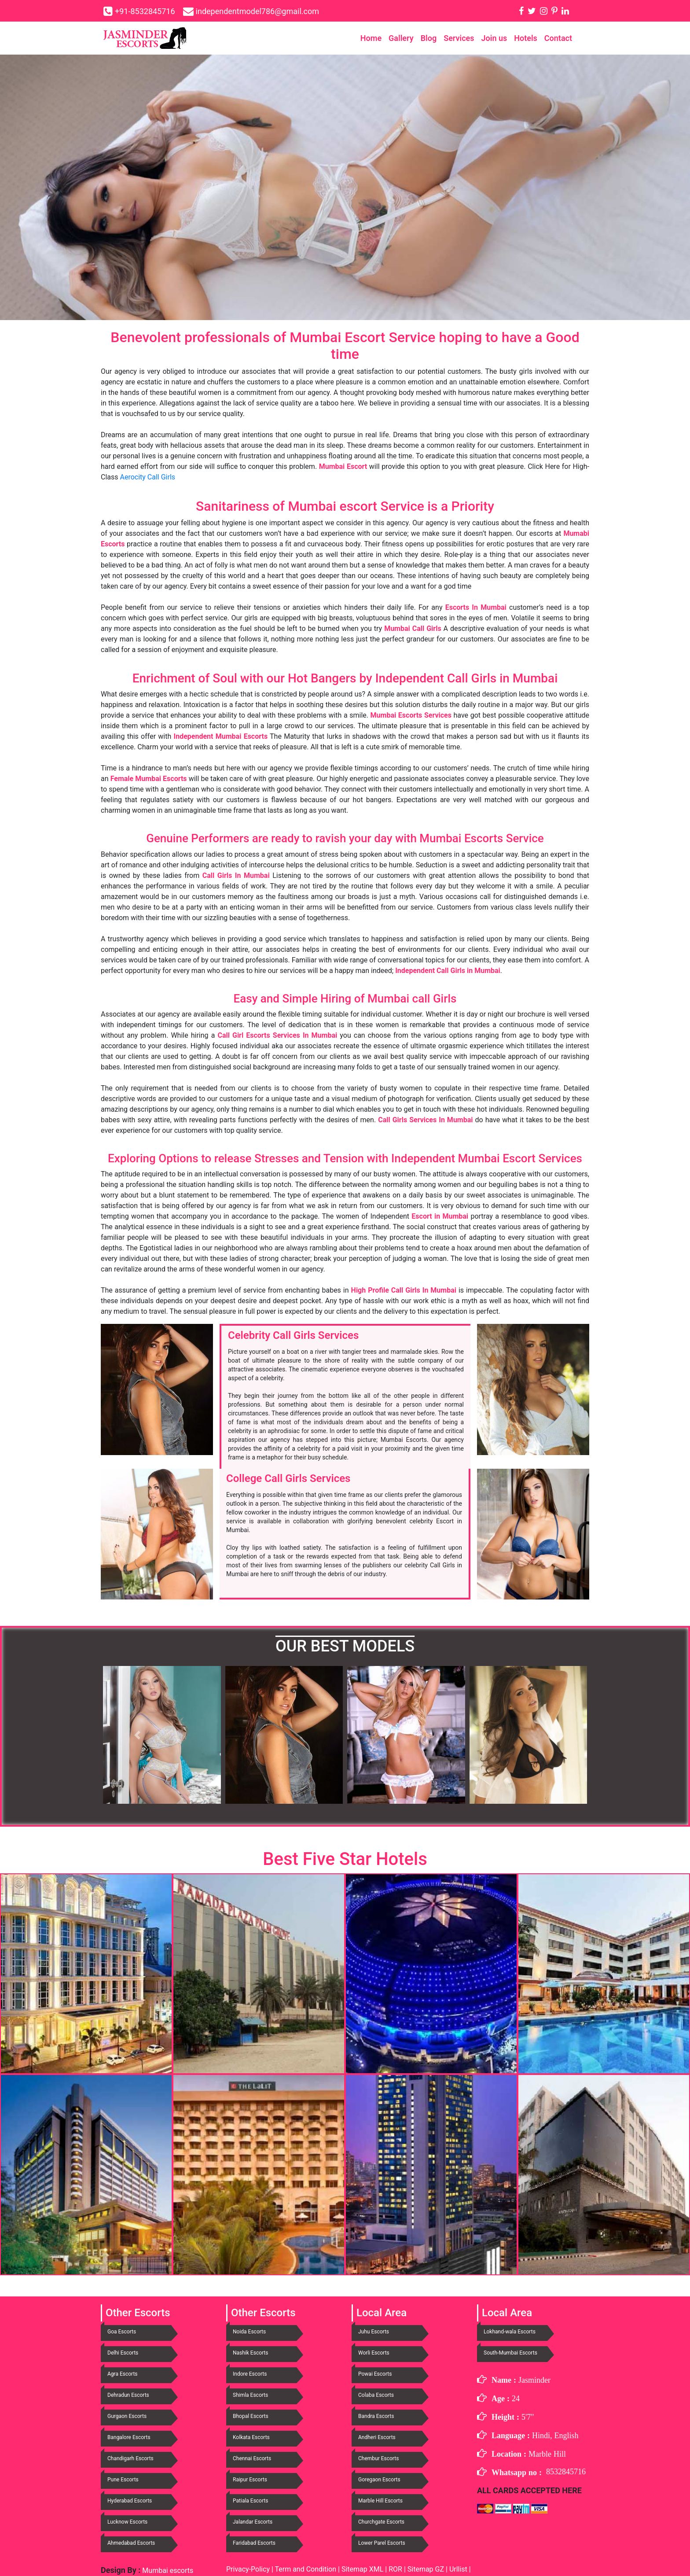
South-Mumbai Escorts (510, 2353)
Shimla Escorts (250, 2395)
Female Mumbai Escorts (148, 778)
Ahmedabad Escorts (131, 2543)
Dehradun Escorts (128, 2395)
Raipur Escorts (250, 2479)
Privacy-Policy (249, 2569)
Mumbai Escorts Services (411, 715)
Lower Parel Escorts (381, 2543)
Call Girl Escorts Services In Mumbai (277, 1035)
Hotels (525, 38)
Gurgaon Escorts (127, 2416)
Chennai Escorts (252, 2458)
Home (371, 38)
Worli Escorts (373, 2353)
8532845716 (566, 2472)
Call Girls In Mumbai (236, 875)
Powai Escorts (375, 2374)
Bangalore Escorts (128, 2437)
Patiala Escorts (250, 2501)
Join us (494, 38)
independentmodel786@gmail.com (257, 11)
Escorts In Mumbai (475, 607)
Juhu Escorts (373, 2332)
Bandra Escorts (376, 2416)
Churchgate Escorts (381, 2522)
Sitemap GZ (425, 2569)
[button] (137, 1734)
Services (459, 38)
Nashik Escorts (250, 2353)
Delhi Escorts (122, 2353)
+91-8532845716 (145, 11)
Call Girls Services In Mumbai (425, 1120)
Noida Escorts (249, 2332)
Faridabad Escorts (254, 2543)
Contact (558, 38)
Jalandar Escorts (252, 2522)
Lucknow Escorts (127, 2522)
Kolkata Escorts (251, 2437)
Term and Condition (306, 2569)
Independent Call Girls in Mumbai (447, 970)
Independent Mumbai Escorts (221, 736)
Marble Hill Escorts (380, 2501)
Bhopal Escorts (250, 2416)
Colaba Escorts (376, 2395)
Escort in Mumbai (439, 1216)
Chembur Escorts (378, 2458)
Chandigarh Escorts (130, 2458)
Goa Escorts (121, 2332)
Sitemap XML (362, 2569)
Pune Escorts (123, 2479)
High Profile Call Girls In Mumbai (403, 1290)
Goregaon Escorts (379, 2479)
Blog (429, 38)
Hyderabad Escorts (129, 2501)
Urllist (458, 2569)
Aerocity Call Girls (148, 477)
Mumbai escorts (166, 2570)
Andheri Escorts (377, 2437)
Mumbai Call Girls (412, 628)
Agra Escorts (122, 2374)
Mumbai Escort (343, 466)
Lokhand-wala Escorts (510, 2332)
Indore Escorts (250, 2374)
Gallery (401, 38)
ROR (395, 2569)
